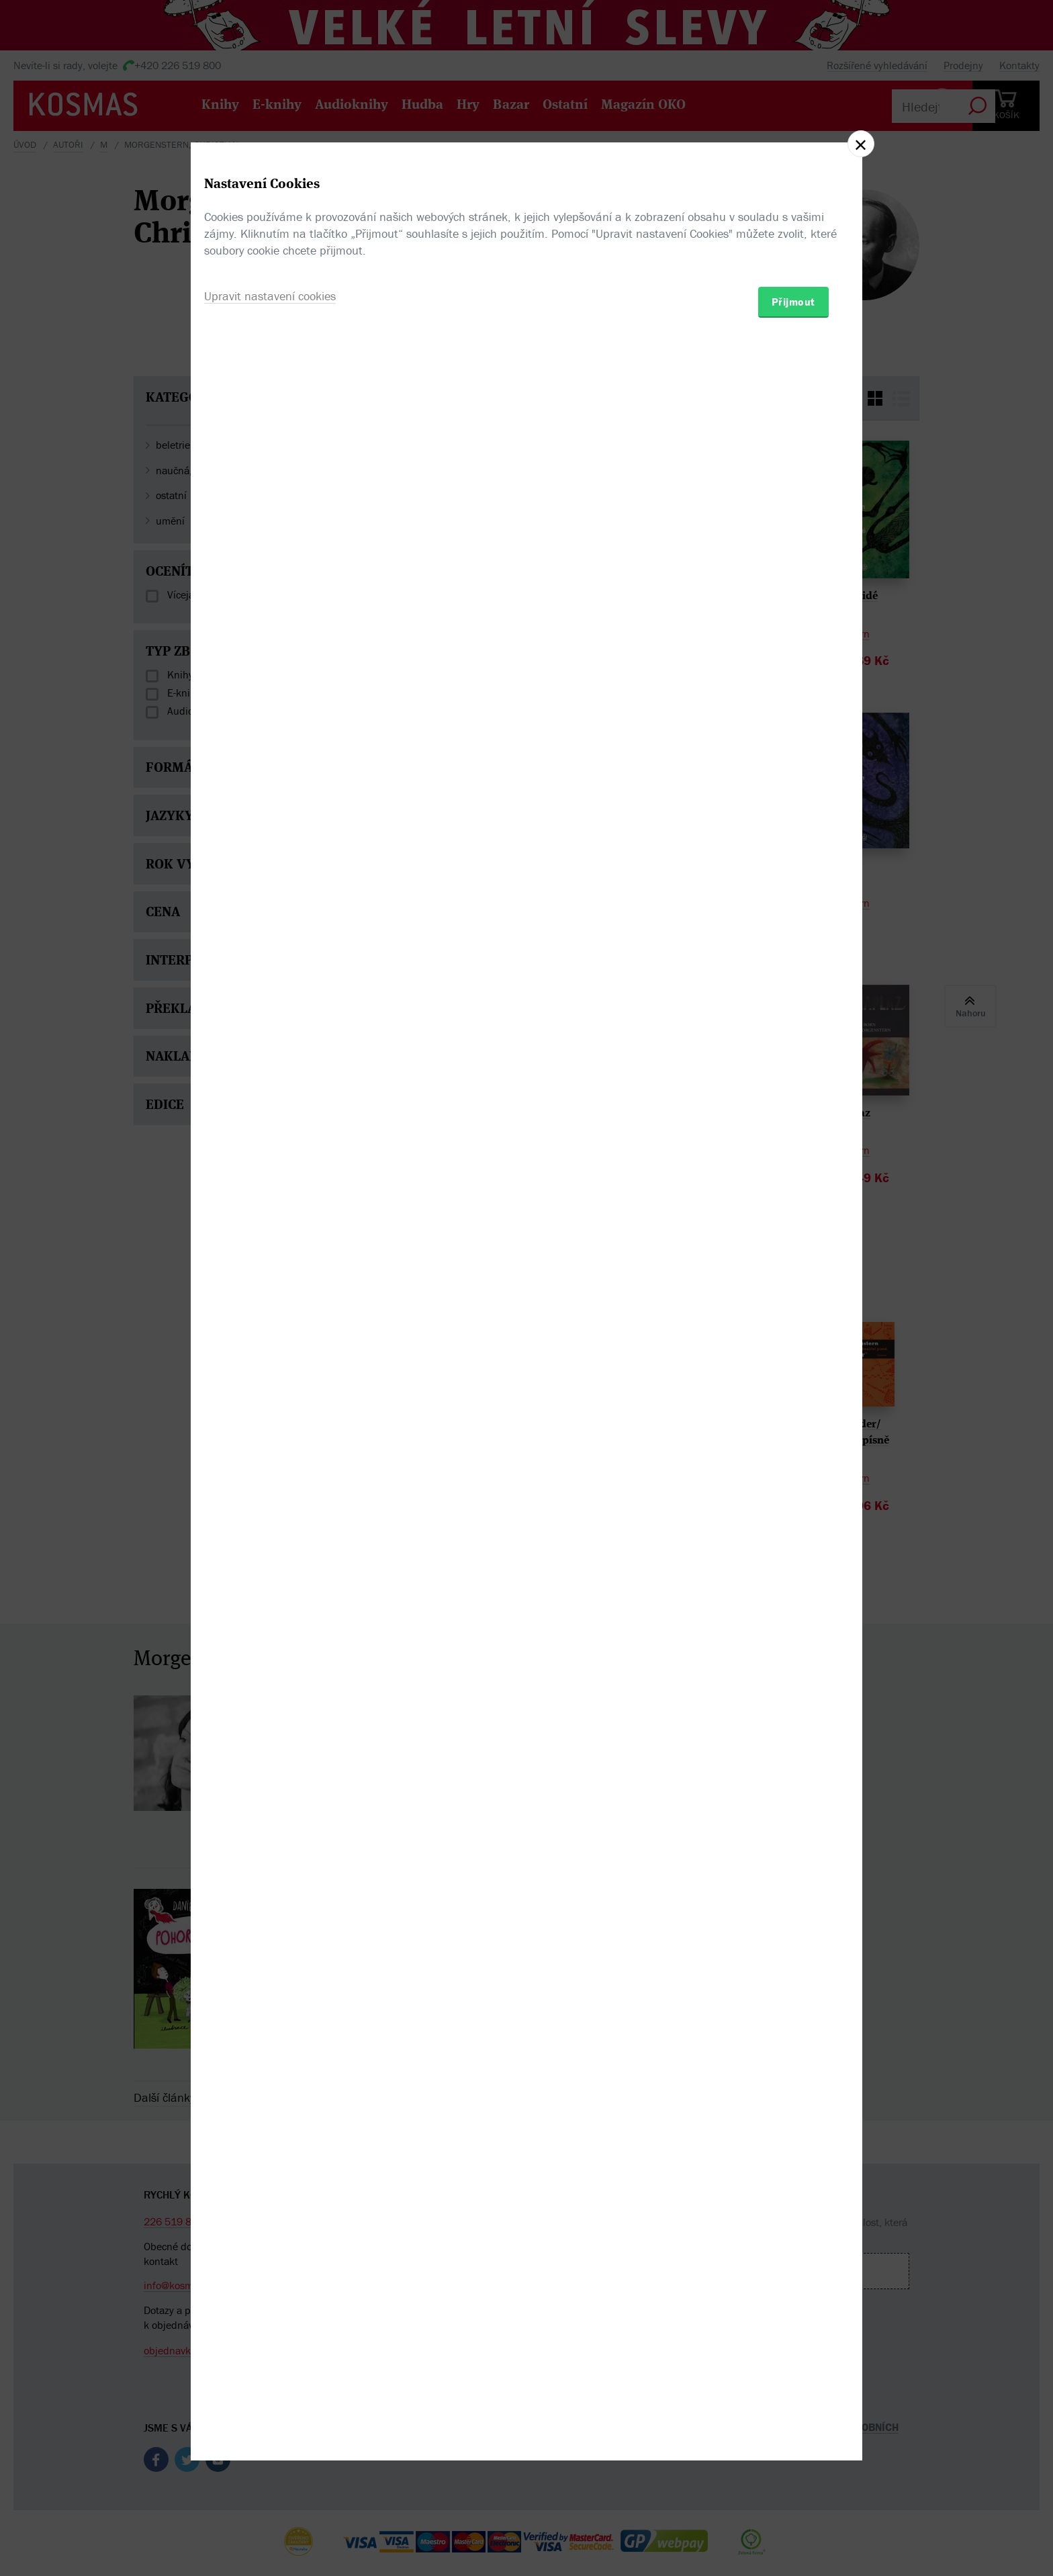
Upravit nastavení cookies (270, 1360)
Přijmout (793, 1366)
